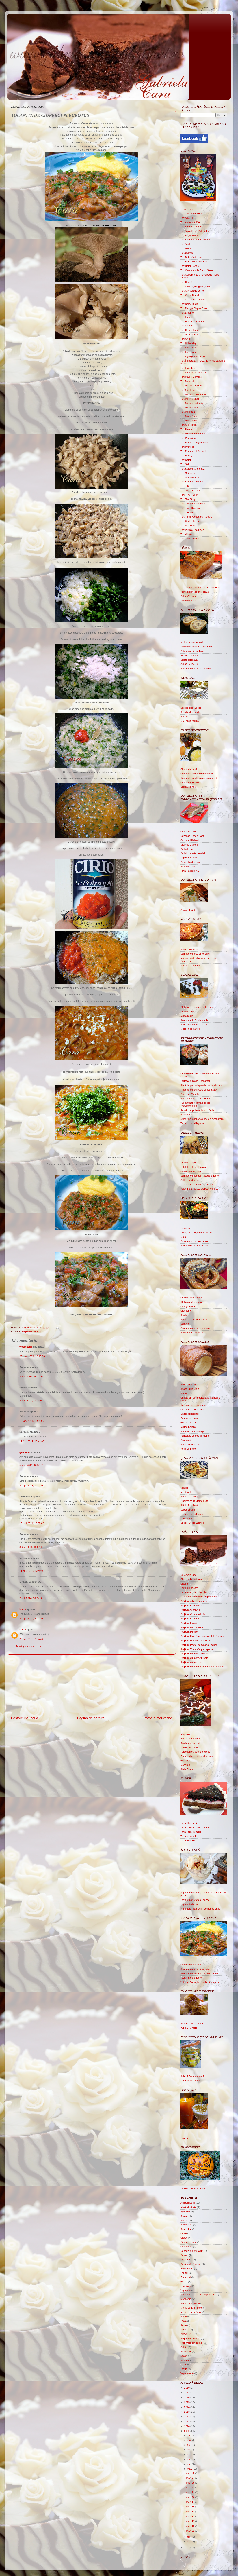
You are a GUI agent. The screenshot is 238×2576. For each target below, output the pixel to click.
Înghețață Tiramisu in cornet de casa (200, 1908)
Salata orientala (189, 659)
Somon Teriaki (188, 910)
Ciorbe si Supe (188, 2242)
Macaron (185, 1765)
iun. (189, 2454)
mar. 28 (190, 2473)
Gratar (183, 2281)
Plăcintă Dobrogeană (191, 1496)
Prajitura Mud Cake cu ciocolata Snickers (202, 1636)
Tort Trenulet (187, 512)
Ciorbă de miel (188, 786)
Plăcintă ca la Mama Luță (194, 1501)
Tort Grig (185, 338)
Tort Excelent (187, 317)
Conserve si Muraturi (191, 2251)
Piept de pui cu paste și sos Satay (198, 1089)
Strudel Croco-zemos (192, 2023)
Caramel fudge (188, 1575)
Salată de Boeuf (189, 664)
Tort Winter (186, 534)
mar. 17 (190, 2502)
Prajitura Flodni (188, 1623)
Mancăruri (185, 2299)
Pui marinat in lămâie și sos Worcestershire (195, 1104)
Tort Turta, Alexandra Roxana (196, 516)
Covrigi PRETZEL (190, 1306)
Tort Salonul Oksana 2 (192, 468)
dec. (189, 2435)
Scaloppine (186, 1114)
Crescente (186, 1310)
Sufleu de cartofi (189, 949)
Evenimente (186, 2268)
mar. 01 (190, 2530)
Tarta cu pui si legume (192, 1123)
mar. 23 (190, 2487)
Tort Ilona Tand (188, 352)
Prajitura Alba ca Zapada (193, 1601)
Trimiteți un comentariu (28, 1646)
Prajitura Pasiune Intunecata (195, 1640)
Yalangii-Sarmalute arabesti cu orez (199, 1982)
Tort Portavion (188, 438)
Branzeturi (186, 2229)
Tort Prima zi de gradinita (194, 442)
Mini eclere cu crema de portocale (198, 1596)
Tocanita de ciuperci (191, 1977)
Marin (22, 1609)
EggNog (184, 2138)
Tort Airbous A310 (190, 222)
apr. (189, 2464)
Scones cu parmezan (192, 1332)
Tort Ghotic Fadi (189, 330)
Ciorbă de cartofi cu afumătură (197, 773)
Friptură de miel (189, 857)
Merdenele (186, 1492)
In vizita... (185, 2286)
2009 (187, 2431)
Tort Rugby (186, 455)
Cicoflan (184, 1583)
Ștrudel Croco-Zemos (192, 1522)
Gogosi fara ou (188, 1422)
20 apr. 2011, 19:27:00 (31, 1485)
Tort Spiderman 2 (189, 477)
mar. (190, 2468)
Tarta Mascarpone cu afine (194, 1827)
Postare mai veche (158, 1718)
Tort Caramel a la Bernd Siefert (197, 270)
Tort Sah (184, 464)
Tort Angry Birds (189, 235)
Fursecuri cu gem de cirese (195, 1751)
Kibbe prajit (186, 1016)
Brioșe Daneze (188, 1384)
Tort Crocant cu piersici (192, 299)
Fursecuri (185, 2277)
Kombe (184, 1315)
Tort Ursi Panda (188, 525)
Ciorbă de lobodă (189, 782)
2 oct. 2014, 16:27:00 (31, 1598)
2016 (187, 2397)
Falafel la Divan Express (193, 1167)
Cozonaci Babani (189, 840)
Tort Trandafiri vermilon (192, 503)
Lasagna (185, 1228)
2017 (187, 2392)
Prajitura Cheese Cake (192, 1605)
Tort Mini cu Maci (189, 398)
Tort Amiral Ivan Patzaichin (194, 231)
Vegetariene (187, 2373)
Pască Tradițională (190, 862)
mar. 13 (190, 2516)
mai (189, 2459)
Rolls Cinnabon (188, 1448)
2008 (187, 2547)
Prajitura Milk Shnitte (191, 1627)
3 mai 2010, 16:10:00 (31, 1376)
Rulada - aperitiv (189, 655)
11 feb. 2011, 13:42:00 (31, 1441)
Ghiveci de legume (190, 1171)
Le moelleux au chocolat (193, 1592)
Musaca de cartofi (190, 965)
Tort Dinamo (187, 312)
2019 (187, 2387)
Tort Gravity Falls (189, 334)
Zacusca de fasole (190, 2080)
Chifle (183, 2233)
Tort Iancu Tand (188, 347)
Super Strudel (188, 1509)
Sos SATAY (186, 716)
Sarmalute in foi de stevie (194, 1020)
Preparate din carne (191, 2342)
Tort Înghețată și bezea (192, 356)
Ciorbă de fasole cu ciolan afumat (198, 778)
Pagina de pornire (90, 1718)
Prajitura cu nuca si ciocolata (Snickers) (202, 1666)
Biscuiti (184, 2220)
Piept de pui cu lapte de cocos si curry (201, 1085)
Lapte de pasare (189, 1588)
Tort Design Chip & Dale (193, 308)
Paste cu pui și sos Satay (194, 1241)
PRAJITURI (186, 2334)
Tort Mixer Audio (189, 416)
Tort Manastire (188, 381)
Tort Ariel (185, 244)
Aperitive (185, 2211)
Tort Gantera (187, 325)
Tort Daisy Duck (189, 304)
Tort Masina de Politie (192, 385)
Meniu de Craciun (190, 2303)
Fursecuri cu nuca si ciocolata (196, 1756)
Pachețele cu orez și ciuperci (196, 646)
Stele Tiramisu (188, 1769)
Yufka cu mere (188, 1518)
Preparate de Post (31, 1331)
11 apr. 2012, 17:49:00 (31, 1571)
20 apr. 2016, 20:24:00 (31, 1639)
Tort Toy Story (187, 499)
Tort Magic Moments (191, 376)
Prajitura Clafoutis (190, 1609)
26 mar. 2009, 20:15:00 (32, 1356)
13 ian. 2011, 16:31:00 (31, 1421)
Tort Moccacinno (189, 420)
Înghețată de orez (190, 1904)
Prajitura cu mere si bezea (194, 1653)
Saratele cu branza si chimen (196, 668)
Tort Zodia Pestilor (190, 538)
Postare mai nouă (24, 1718)
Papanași (185, 1440)
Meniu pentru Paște (191, 2312)
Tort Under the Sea (190, 521)
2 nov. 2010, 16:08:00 (31, 1400)
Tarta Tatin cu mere (190, 1831)
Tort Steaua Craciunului (193, 481)
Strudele (184, 2360)
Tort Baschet (187, 252)
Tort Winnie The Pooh (192, 530)
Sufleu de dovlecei (190, 1180)
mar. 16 (190, 2506)
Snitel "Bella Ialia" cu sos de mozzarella (202, 1119)
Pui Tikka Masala (189, 1094)
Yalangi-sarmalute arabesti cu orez (199, 1188)
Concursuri (186, 2246)
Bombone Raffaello (190, 1743)
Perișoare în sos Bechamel (195, 1081)
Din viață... (186, 2259)
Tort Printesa (187, 446)
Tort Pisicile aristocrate (192, 433)
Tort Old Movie (188, 424)
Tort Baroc (186, 248)
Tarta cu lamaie (188, 1836)
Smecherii (185, 2351)
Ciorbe (184, 2237)
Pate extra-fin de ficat (192, 651)
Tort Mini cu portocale (192, 403)
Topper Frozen (188, 209)
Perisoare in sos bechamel (194, 1024)
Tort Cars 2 (186, 282)
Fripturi (184, 2272)
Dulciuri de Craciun (190, 2264)
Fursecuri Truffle (189, 1747)
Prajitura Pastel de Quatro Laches (198, 1645)
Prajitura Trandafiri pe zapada (196, 1649)
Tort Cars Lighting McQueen (195, 286)
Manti (183, 1236)
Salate (183, 2347)
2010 (187, 2426)
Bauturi (184, 2216)
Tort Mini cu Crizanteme (193, 394)
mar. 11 (190, 2521)
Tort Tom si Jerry (189, 494)
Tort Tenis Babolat (190, 490)
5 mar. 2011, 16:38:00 (31, 1465)
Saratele (184, 1323)
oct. (189, 2445)
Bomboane (186, 2224)
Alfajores (185, 1734)
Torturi (183, 2369)
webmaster (25, 1346)
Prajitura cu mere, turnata (194, 1657)
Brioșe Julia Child (189, 1389)
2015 (187, 2402)
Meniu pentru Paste (191, 2307)
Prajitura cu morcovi (191, 1662)
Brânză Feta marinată (192, 2076)
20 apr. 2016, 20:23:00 (31, 1618)
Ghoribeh (185, 1760)
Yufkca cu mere (188, 2027)
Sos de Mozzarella (190, 712)
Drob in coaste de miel (192, 853)
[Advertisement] (91, 1685)
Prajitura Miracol (189, 1631)
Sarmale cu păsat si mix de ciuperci (199, 1175)
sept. (190, 2449)
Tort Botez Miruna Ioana (193, 261)
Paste (183, 2320)
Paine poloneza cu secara (194, 591)
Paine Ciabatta (188, 596)
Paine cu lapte (188, 600)
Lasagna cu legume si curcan (196, 1232)
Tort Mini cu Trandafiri (192, 407)
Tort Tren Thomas (190, 508)
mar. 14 (190, 2511)
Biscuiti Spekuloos (190, 1738)
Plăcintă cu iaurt (189, 1505)
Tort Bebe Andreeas (191, 257)
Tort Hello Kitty (188, 343)
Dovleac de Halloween (192, 2188)
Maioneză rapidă (189, 720)
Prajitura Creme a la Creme (195, 1614)
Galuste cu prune (189, 1418)
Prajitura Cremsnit (190, 1618)
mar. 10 (190, 2526)
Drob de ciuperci (189, 844)
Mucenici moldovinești (192, 1431)
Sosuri (183, 2356)
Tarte (183, 2364)
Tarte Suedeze (188, 1840)
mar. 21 (190, 2492)
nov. (189, 2440)
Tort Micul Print (188, 390)
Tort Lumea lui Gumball (193, 372)
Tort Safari (186, 460)
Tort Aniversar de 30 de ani (195, 239)
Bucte (183, 1393)
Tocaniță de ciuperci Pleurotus (196, 1184)
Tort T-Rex (186, 486)
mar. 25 (190, 2482)
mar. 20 (190, 2497)
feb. (189, 2536)
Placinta (184, 2329)
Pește (183, 2325)
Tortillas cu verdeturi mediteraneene (200, 587)
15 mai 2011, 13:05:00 (31, 1523)
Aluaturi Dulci (187, 2202)
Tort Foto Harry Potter (192, 321)
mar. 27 (190, 2477)
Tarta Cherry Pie (189, 1823)
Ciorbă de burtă (188, 769)
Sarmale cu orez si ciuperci (195, 953)
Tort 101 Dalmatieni (191, 213)
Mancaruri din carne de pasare (197, 2294)
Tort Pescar (186, 429)
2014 (187, 2407)
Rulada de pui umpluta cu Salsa (197, 1110)
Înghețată (185, 2290)
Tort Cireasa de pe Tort (192, 290)
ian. (189, 2541)
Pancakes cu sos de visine (194, 1435)
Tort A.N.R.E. (187, 217)
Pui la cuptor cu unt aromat (195, 1098)
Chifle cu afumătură (191, 1302)
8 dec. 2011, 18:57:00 (31, 1547)
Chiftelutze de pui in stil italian (196, 1007)
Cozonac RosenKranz (192, 836)
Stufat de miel (188, 866)
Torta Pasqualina (189, 870)
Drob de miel (187, 849)
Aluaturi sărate (188, 2207)
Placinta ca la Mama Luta (194, 1319)
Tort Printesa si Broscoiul (194, 451)
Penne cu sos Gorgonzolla (194, 1245)
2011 (187, 2421)
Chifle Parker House (191, 1297)
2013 (187, 2411)
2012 (187, 2416)
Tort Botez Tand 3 (190, 266)
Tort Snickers (187, 473)
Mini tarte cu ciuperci (191, 642)
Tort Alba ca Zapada (191, 226)
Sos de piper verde (190, 707)
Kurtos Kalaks (188, 1427)
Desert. (184, 2255)
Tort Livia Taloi (188, 368)
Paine (183, 2316)
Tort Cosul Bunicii (189, 295)
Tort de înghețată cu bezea (195, 1900)
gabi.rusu (25, 1452)
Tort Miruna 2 (187, 411)
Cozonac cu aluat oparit (193, 1405)
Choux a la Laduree (191, 1579)
